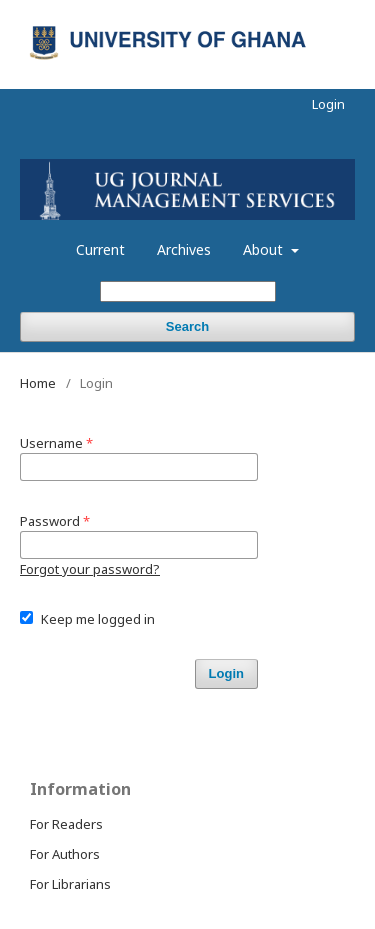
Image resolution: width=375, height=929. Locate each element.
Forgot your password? (90, 569)
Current (100, 249)
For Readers (66, 824)
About (265, 249)
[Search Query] (188, 291)
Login (328, 104)
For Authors (65, 854)
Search (187, 326)
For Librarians (70, 884)
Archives (184, 249)
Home (38, 383)
